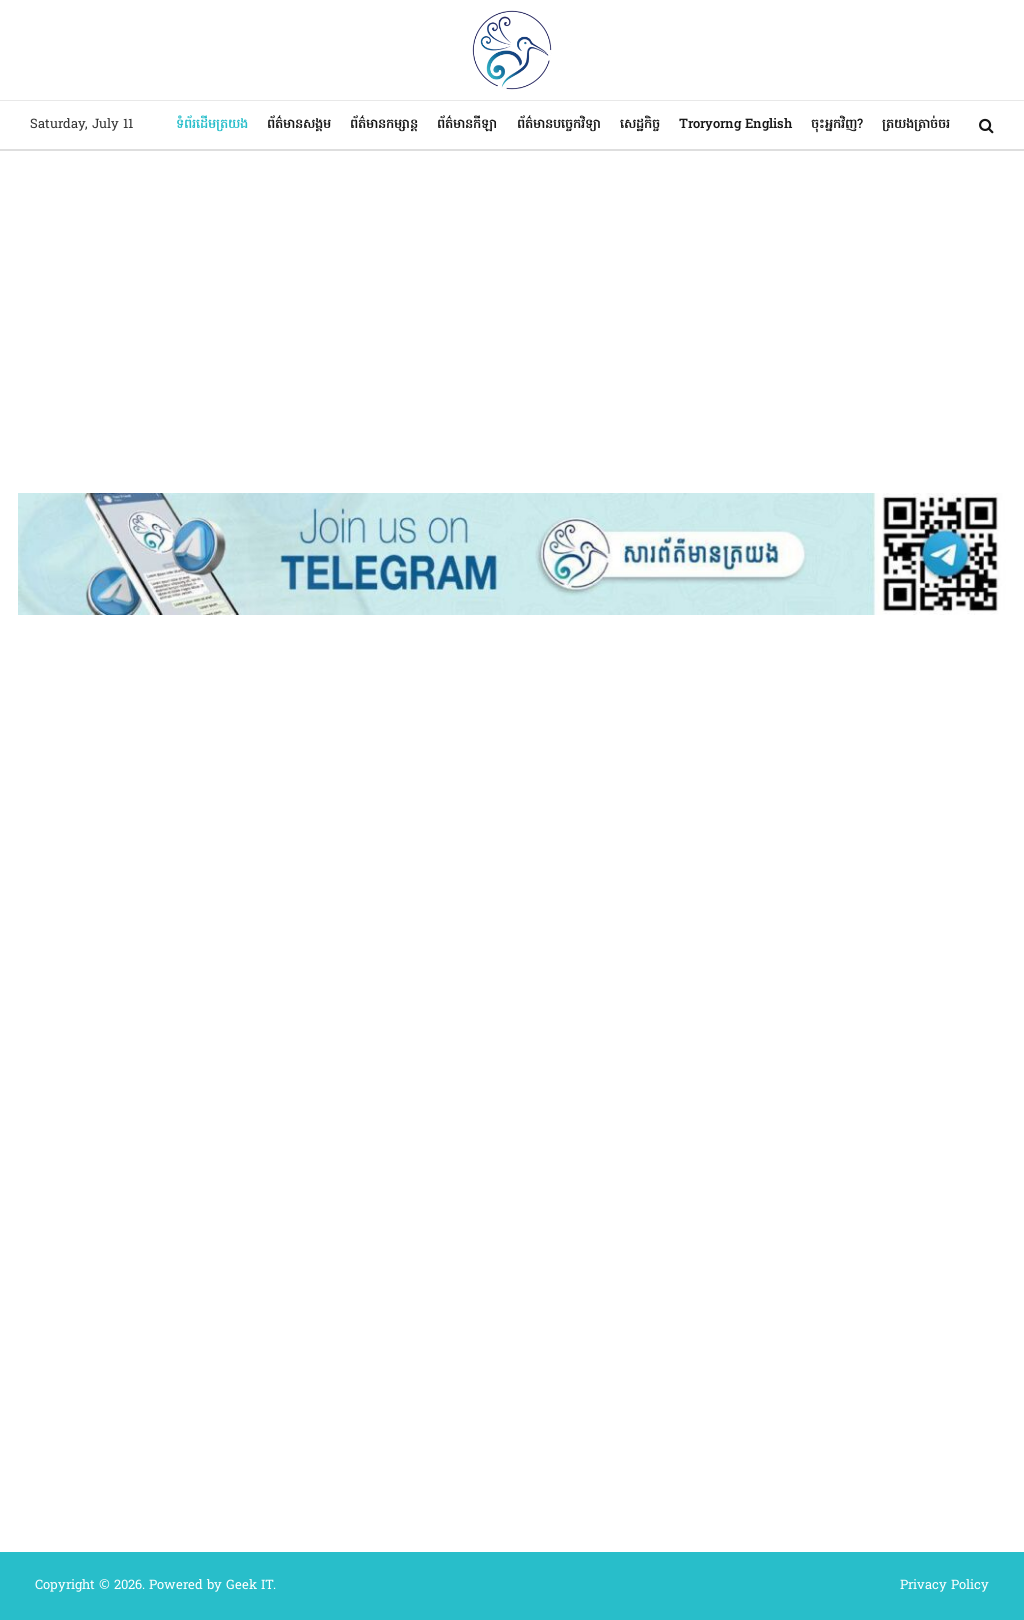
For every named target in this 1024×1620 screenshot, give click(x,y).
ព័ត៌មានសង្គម (299, 124)
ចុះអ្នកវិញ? (837, 124)
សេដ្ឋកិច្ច (640, 124)
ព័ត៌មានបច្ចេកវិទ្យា (559, 124)
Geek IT (249, 1585)
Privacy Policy (944, 1585)
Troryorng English (735, 124)
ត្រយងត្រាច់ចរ (916, 124)
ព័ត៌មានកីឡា (467, 124)
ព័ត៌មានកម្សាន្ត (384, 124)
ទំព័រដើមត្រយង (212, 124)
